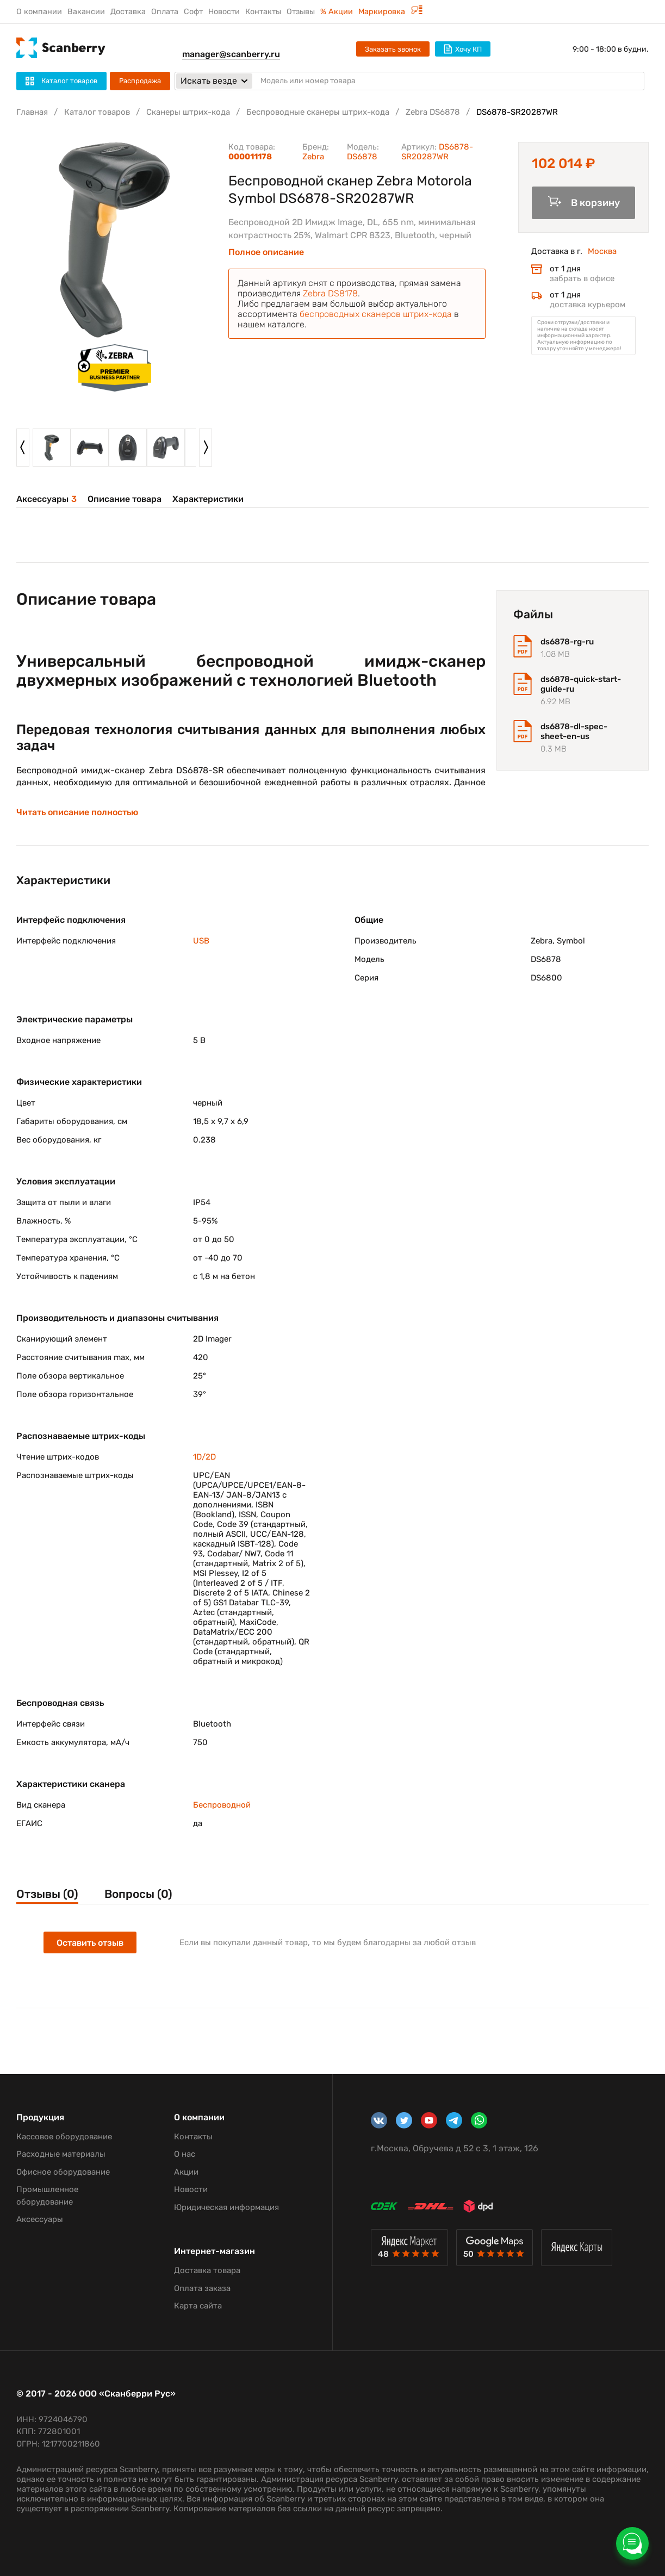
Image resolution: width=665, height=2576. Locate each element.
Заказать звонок (393, 49)
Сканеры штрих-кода (188, 112)
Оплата (164, 11)
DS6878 (362, 157)
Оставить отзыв (90, 1943)
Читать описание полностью (77, 812)
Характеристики (208, 499)
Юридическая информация (226, 2207)
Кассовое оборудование (64, 2137)
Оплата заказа (202, 2288)
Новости (224, 11)
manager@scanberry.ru (231, 54)
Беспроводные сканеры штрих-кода (317, 112)
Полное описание (266, 252)
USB (201, 941)
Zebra (313, 157)
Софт (193, 11)
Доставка (128, 11)
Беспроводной (222, 1805)
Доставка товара (207, 2270)
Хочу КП (463, 49)
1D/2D (204, 1457)
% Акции (336, 11)
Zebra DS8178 (330, 293)
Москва (602, 251)
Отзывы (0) (47, 1894)
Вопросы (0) (138, 1894)
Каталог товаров (97, 112)
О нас (184, 2154)
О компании (39, 11)
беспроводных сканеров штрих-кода (376, 314)
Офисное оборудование (63, 2172)
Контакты (263, 11)
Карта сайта (198, 2306)
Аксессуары (46, 499)
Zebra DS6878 (433, 112)
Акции (186, 2172)
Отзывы (301, 11)
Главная (32, 112)
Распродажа (140, 81)
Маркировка (390, 11)
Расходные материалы (60, 2154)
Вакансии (86, 11)
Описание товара (124, 499)
